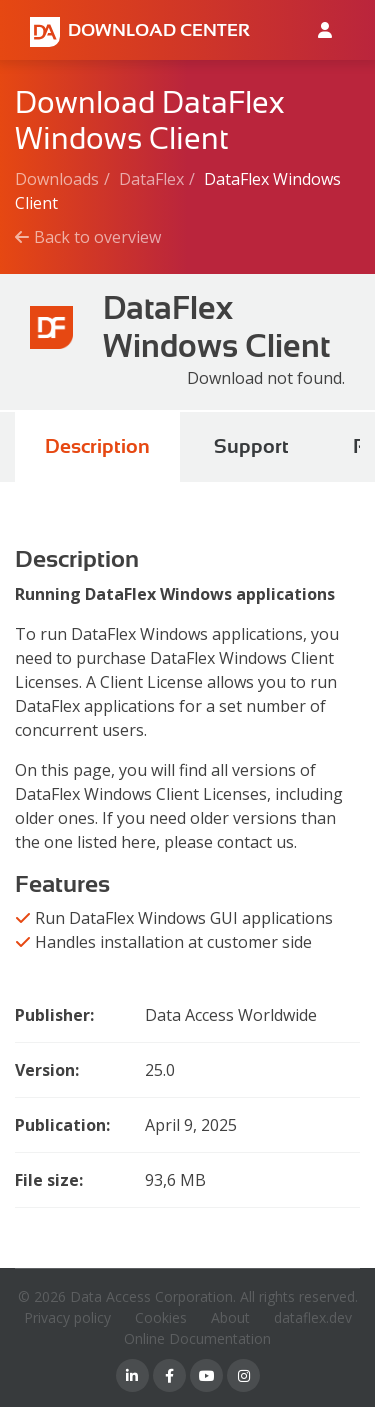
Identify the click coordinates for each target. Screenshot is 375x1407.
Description (97, 446)
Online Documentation (197, 1338)
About (230, 1317)
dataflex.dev (313, 1317)
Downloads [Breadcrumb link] (57, 179)
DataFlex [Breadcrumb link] (151, 179)
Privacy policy (67, 1317)
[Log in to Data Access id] (325, 30)
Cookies (161, 1317)
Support (251, 446)
